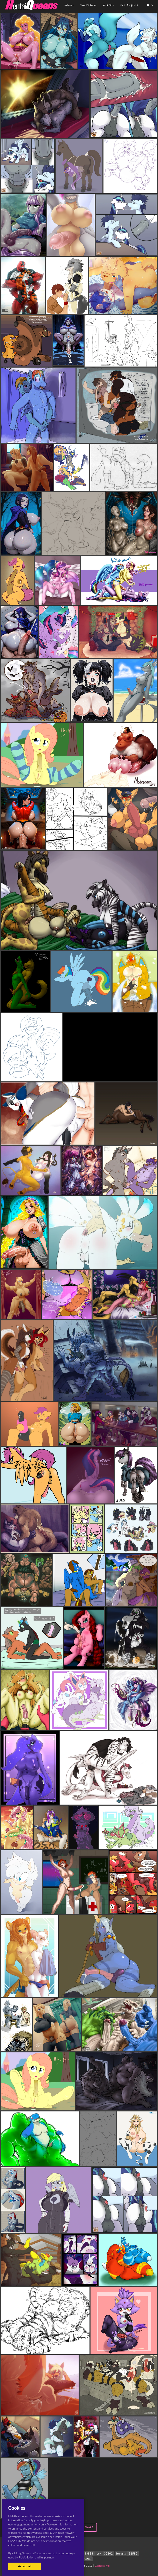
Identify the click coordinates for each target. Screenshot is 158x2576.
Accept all (24, 2566)
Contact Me (102, 2565)
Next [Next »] (89, 2527)
